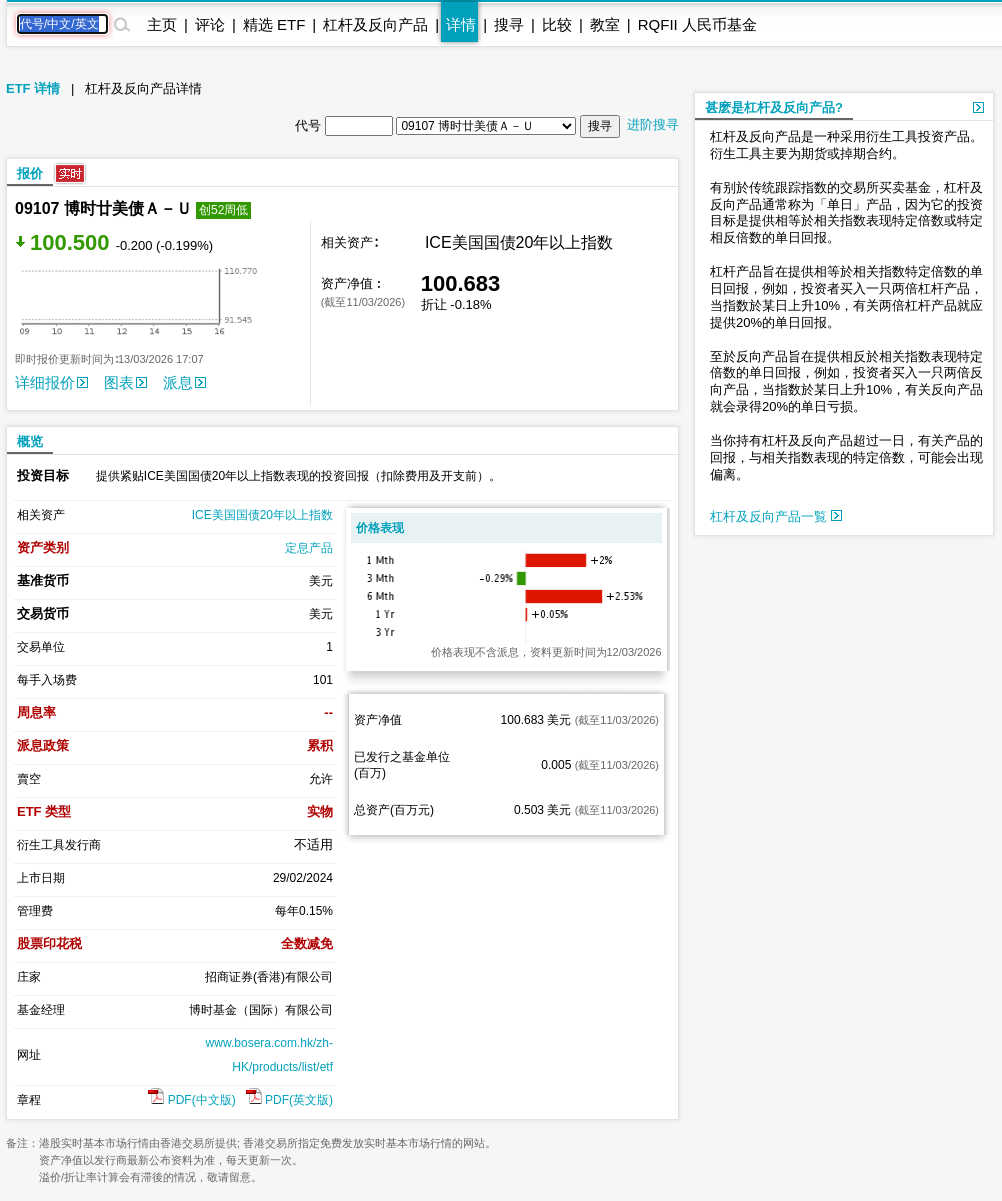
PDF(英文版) (289, 1100)
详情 (461, 24)
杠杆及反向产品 (375, 24)
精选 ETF (274, 24)
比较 (557, 24)
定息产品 (309, 548)
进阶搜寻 (653, 124)
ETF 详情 (33, 88)
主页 (162, 24)
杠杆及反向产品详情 (143, 88)
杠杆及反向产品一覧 (776, 516)
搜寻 (509, 24)
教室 (605, 24)
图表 (125, 382)
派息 (184, 382)
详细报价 (51, 382)
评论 (210, 24)
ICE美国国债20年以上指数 (262, 515)
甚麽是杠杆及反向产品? (774, 107)
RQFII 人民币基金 (697, 24)
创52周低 (223, 210)
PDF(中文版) (191, 1100)
